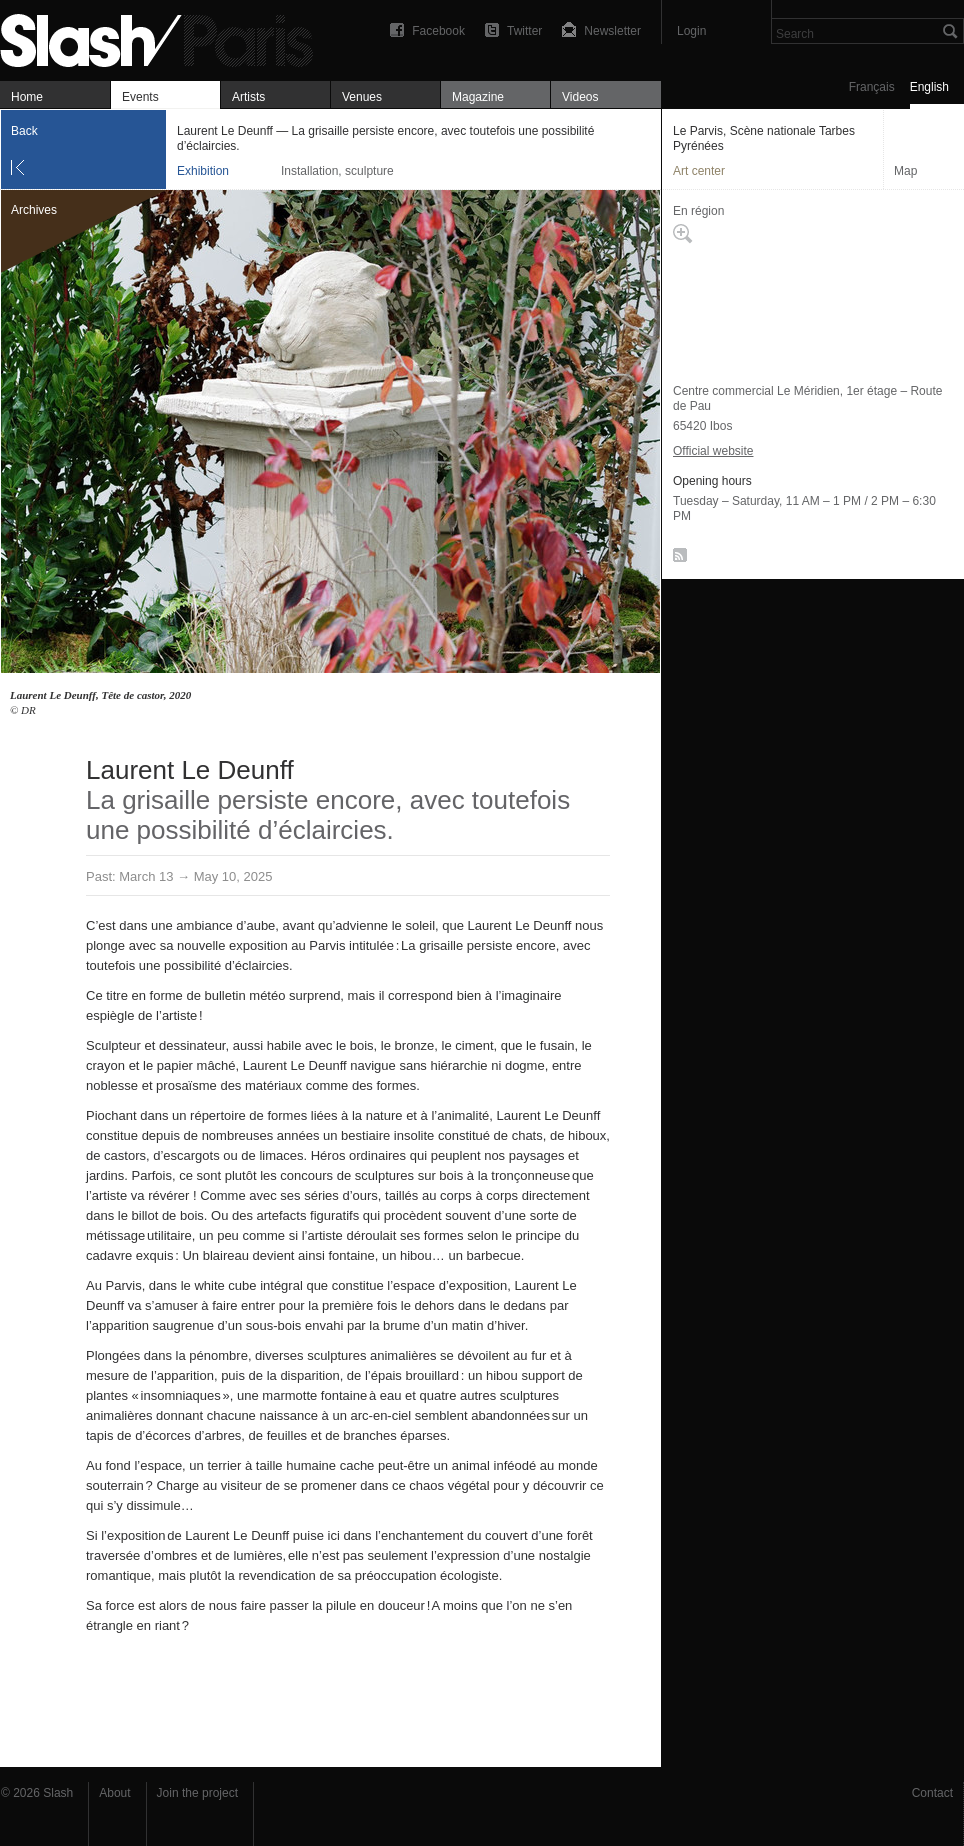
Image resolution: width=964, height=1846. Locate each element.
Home (27, 97)
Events (140, 97)
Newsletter (612, 31)
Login (691, 31)
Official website (713, 451)
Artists (248, 97)
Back (24, 131)
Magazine (478, 97)
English (929, 87)
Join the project (197, 1793)
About (114, 1793)
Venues (362, 97)
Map (905, 171)
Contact (932, 1793)
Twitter (524, 31)
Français (872, 87)
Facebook (438, 31)
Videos (580, 97)
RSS (676, 559)
